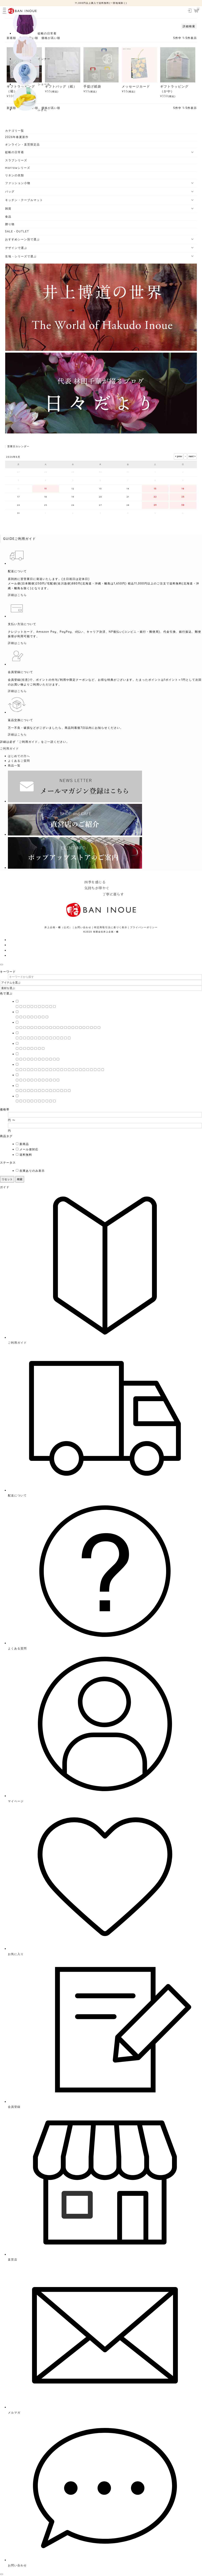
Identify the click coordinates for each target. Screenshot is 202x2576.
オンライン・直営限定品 (22, 144)
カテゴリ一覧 (14, 130)
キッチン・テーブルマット (24, 200)
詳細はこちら (17, 595)
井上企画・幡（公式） (58, 927)
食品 (8, 216)
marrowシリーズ (17, 168)
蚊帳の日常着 (14, 152)
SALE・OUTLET (17, 231)
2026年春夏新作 (17, 137)
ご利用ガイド (9, 748)
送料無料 (26, 1154)
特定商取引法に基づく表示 (110, 927)
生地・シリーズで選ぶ (21, 256)
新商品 (24, 1144)
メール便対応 (29, 1149)
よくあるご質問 (19, 761)
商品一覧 (14, 765)
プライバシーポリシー (144, 927)
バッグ (10, 191)
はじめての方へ (19, 756)
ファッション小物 (17, 183)
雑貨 (8, 208)
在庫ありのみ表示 (32, 1170)
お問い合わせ (83, 927)
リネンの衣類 (14, 175)
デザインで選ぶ (16, 248)
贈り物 (10, 224)
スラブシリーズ (16, 160)
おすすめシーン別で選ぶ (22, 239)
